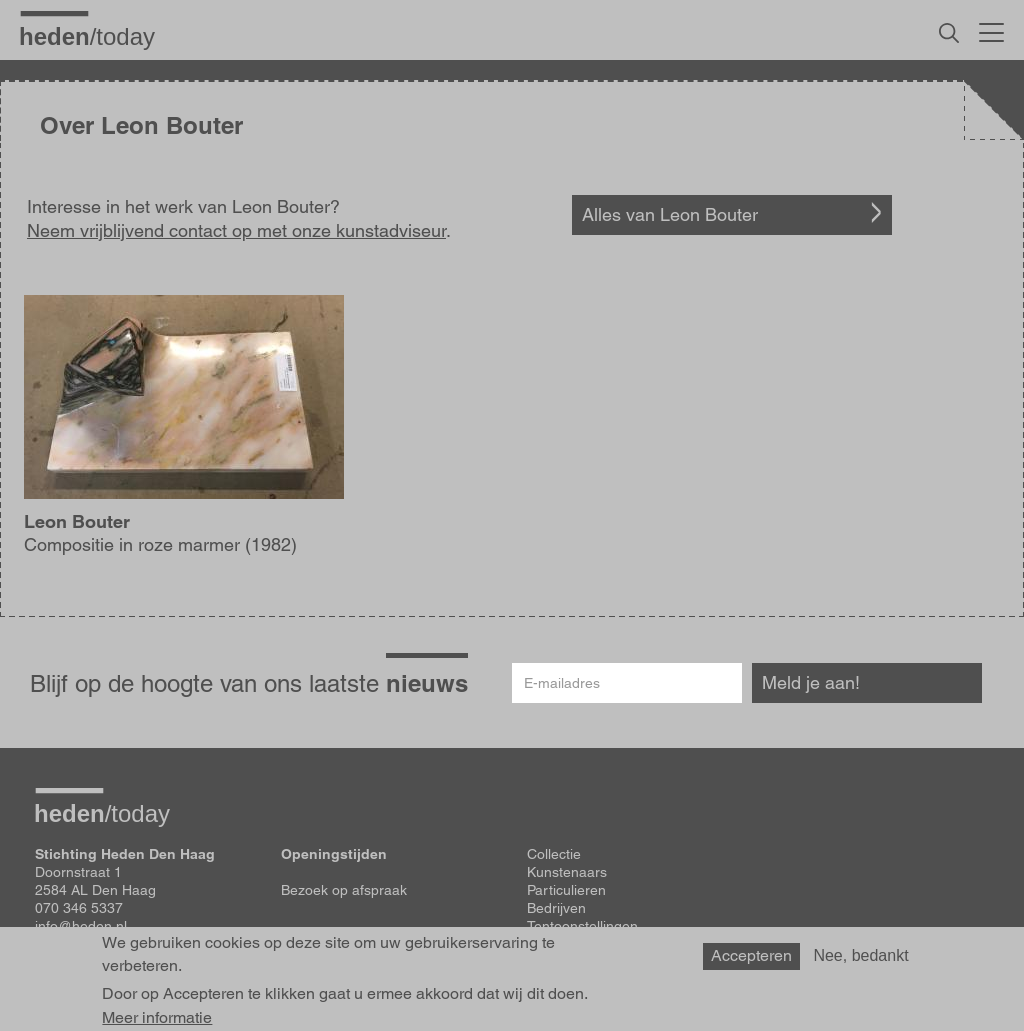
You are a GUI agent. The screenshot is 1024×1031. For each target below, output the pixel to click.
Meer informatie (157, 1019)
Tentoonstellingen (582, 926)
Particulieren (566, 890)
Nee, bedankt (860, 957)
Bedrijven (556, 908)
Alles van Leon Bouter (670, 214)
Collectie (554, 854)
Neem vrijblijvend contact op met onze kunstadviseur (236, 230)
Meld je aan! (811, 682)
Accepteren (751, 957)
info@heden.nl (81, 926)
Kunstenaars (567, 872)
